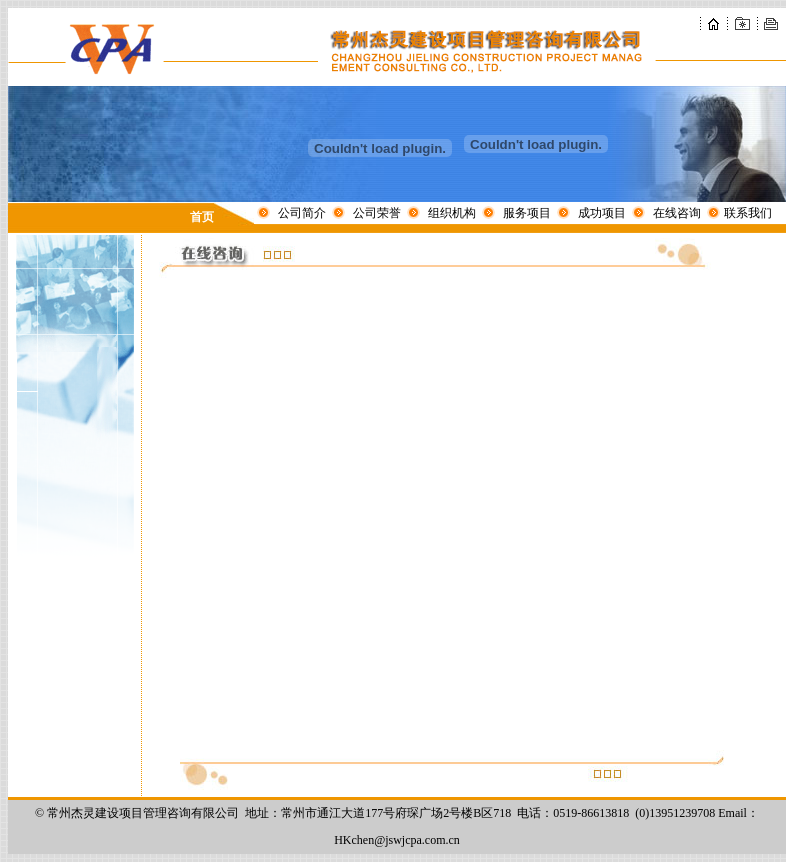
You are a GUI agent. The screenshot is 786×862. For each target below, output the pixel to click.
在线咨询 (677, 213)
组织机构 (452, 213)
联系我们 (748, 213)
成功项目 (602, 213)
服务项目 (527, 213)
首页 (202, 217)
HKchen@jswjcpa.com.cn (397, 840)
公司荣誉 (377, 213)
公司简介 (302, 213)
